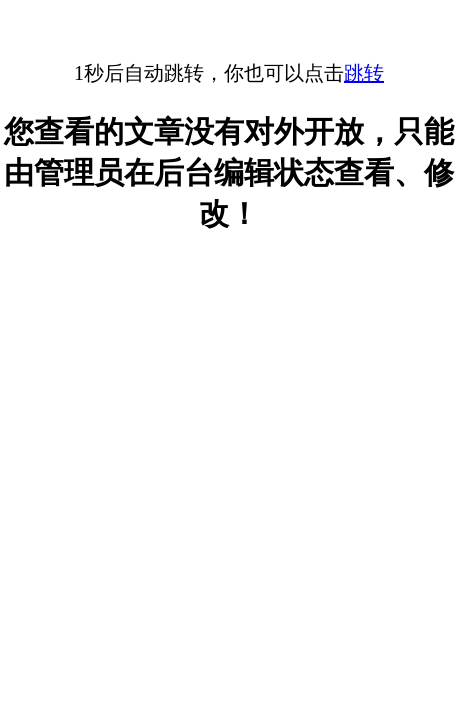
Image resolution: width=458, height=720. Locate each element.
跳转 (364, 73)
